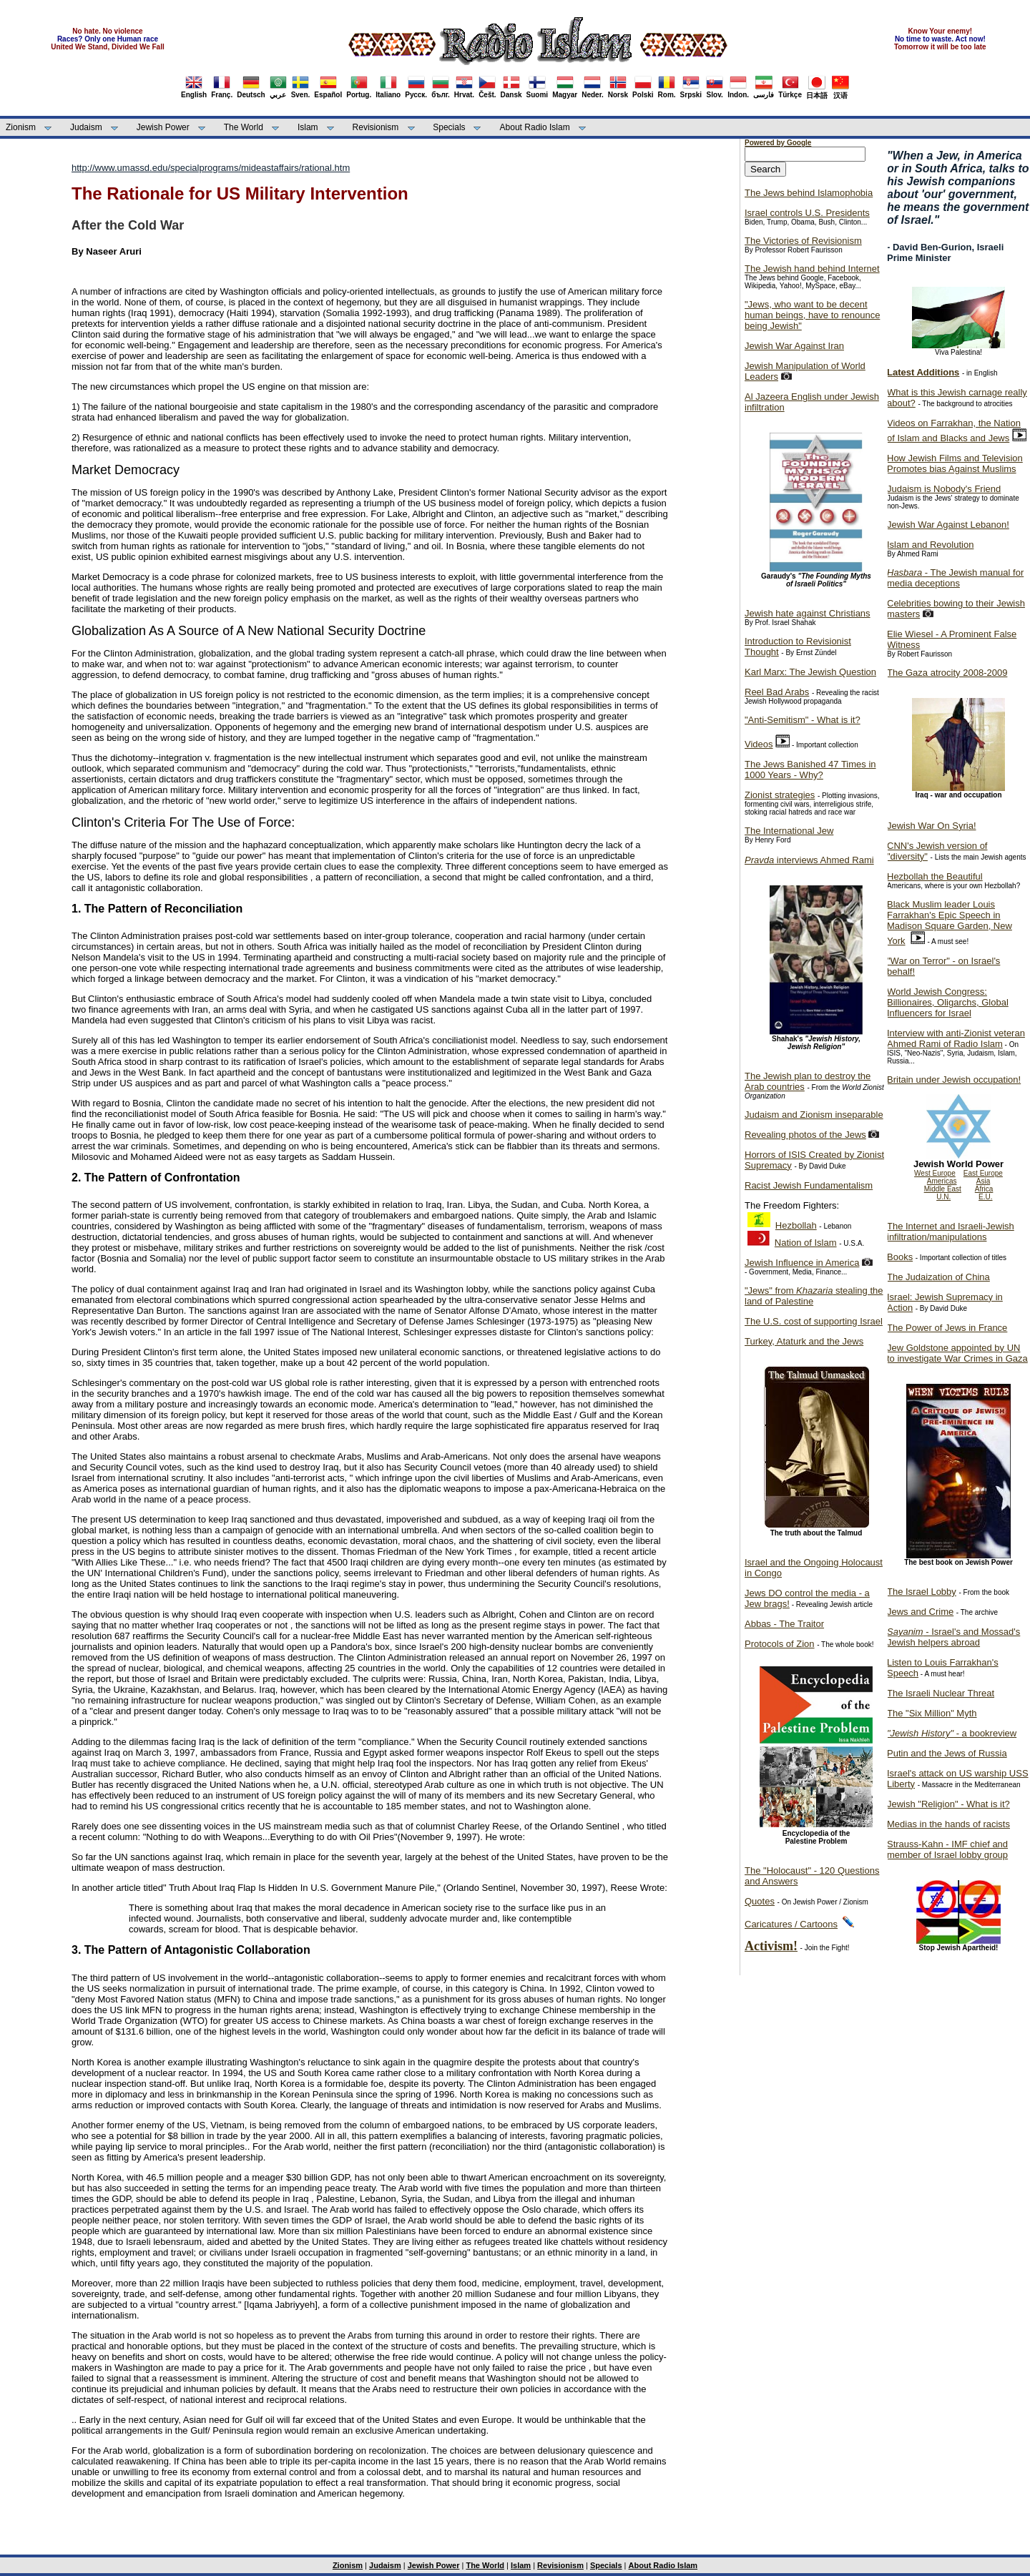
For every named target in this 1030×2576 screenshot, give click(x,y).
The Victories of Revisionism (803, 240)
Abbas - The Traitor (784, 1623)
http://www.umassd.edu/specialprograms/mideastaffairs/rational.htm (211, 167)
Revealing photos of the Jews (805, 1134)
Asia (983, 1181)
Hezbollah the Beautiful (935, 876)
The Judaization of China (938, 1277)
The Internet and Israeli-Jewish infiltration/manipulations (950, 1231)
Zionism (21, 127)
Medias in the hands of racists (948, 1824)
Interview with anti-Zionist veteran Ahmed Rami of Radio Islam (956, 1038)
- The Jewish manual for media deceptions (955, 578)
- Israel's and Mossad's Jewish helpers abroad (953, 1637)
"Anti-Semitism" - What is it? (802, 719)
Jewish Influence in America (802, 1262)
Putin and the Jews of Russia (947, 1753)
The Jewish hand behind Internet (812, 268)
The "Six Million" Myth (932, 1713)
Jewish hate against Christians (807, 613)
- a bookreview (951, 1733)
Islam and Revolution (930, 544)
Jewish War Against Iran (794, 345)
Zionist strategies (780, 795)
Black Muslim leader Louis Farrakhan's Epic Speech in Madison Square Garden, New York (949, 922)
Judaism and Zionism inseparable (814, 1114)
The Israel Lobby (921, 1591)
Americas (942, 1181)
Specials (449, 127)
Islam (308, 127)
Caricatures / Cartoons (791, 1924)
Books (900, 1257)
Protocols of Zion (780, 1643)
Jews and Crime (920, 1611)
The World (243, 127)
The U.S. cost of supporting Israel (814, 1321)
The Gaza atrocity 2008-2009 (947, 672)
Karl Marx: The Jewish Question (810, 672)
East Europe (983, 1173)
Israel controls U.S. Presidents (807, 212)
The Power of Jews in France (947, 1327)
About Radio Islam (535, 127)
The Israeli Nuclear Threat (940, 1693)
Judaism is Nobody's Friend (944, 488)
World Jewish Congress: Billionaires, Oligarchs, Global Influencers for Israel (948, 1002)
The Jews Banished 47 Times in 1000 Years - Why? (810, 769)
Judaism (86, 127)
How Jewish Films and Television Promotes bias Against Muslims (955, 463)
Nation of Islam (806, 1242)
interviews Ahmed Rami (809, 860)
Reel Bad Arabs (777, 692)
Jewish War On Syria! (931, 825)
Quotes (760, 1901)
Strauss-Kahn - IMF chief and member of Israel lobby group (947, 1849)
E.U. (985, 1197)
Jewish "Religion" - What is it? (948, 1804)
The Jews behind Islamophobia (809, 192)
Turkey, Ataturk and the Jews (804, 1341)
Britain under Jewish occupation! (954, 1079)
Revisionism (376, 127)
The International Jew (789, 830)
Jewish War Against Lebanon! (948, 524)
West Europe (935, 1173)
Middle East (942, 1189)
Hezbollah (796, 1225)
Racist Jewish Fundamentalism (809, 1185)
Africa (984, 1189)
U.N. (943, 1197)
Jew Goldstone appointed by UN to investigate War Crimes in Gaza (957, 1353)
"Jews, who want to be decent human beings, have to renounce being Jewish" (812, 315)
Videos (759, 744)
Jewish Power (163, 127)
